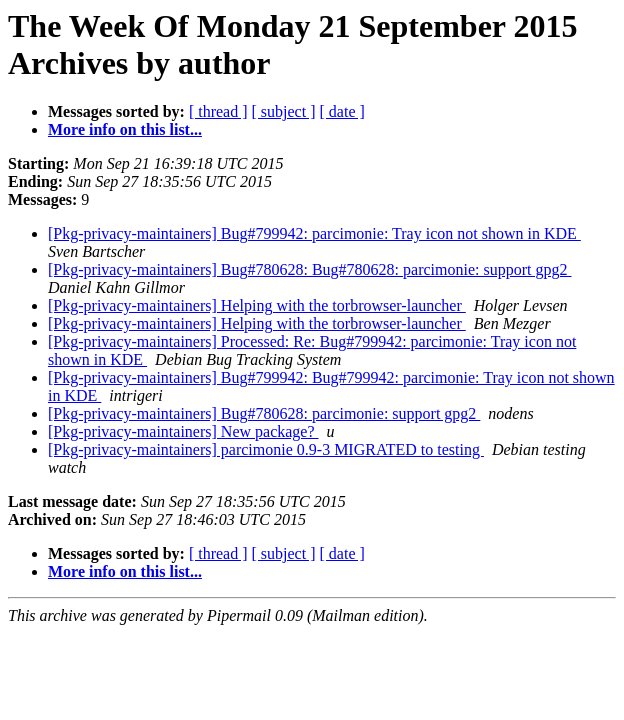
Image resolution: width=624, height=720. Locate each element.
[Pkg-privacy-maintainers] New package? (183, 431)
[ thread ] (218, 111)
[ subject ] (284, 111)
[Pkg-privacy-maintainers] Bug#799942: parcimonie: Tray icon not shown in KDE (314, 233)
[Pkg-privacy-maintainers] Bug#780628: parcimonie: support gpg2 (264, 413)
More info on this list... (125, 129)
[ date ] (342, 111)
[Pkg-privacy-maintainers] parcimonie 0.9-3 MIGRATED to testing (266, 449)
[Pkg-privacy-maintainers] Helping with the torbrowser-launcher (257, 305)
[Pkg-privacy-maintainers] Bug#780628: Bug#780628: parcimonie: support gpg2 (309, 269)
